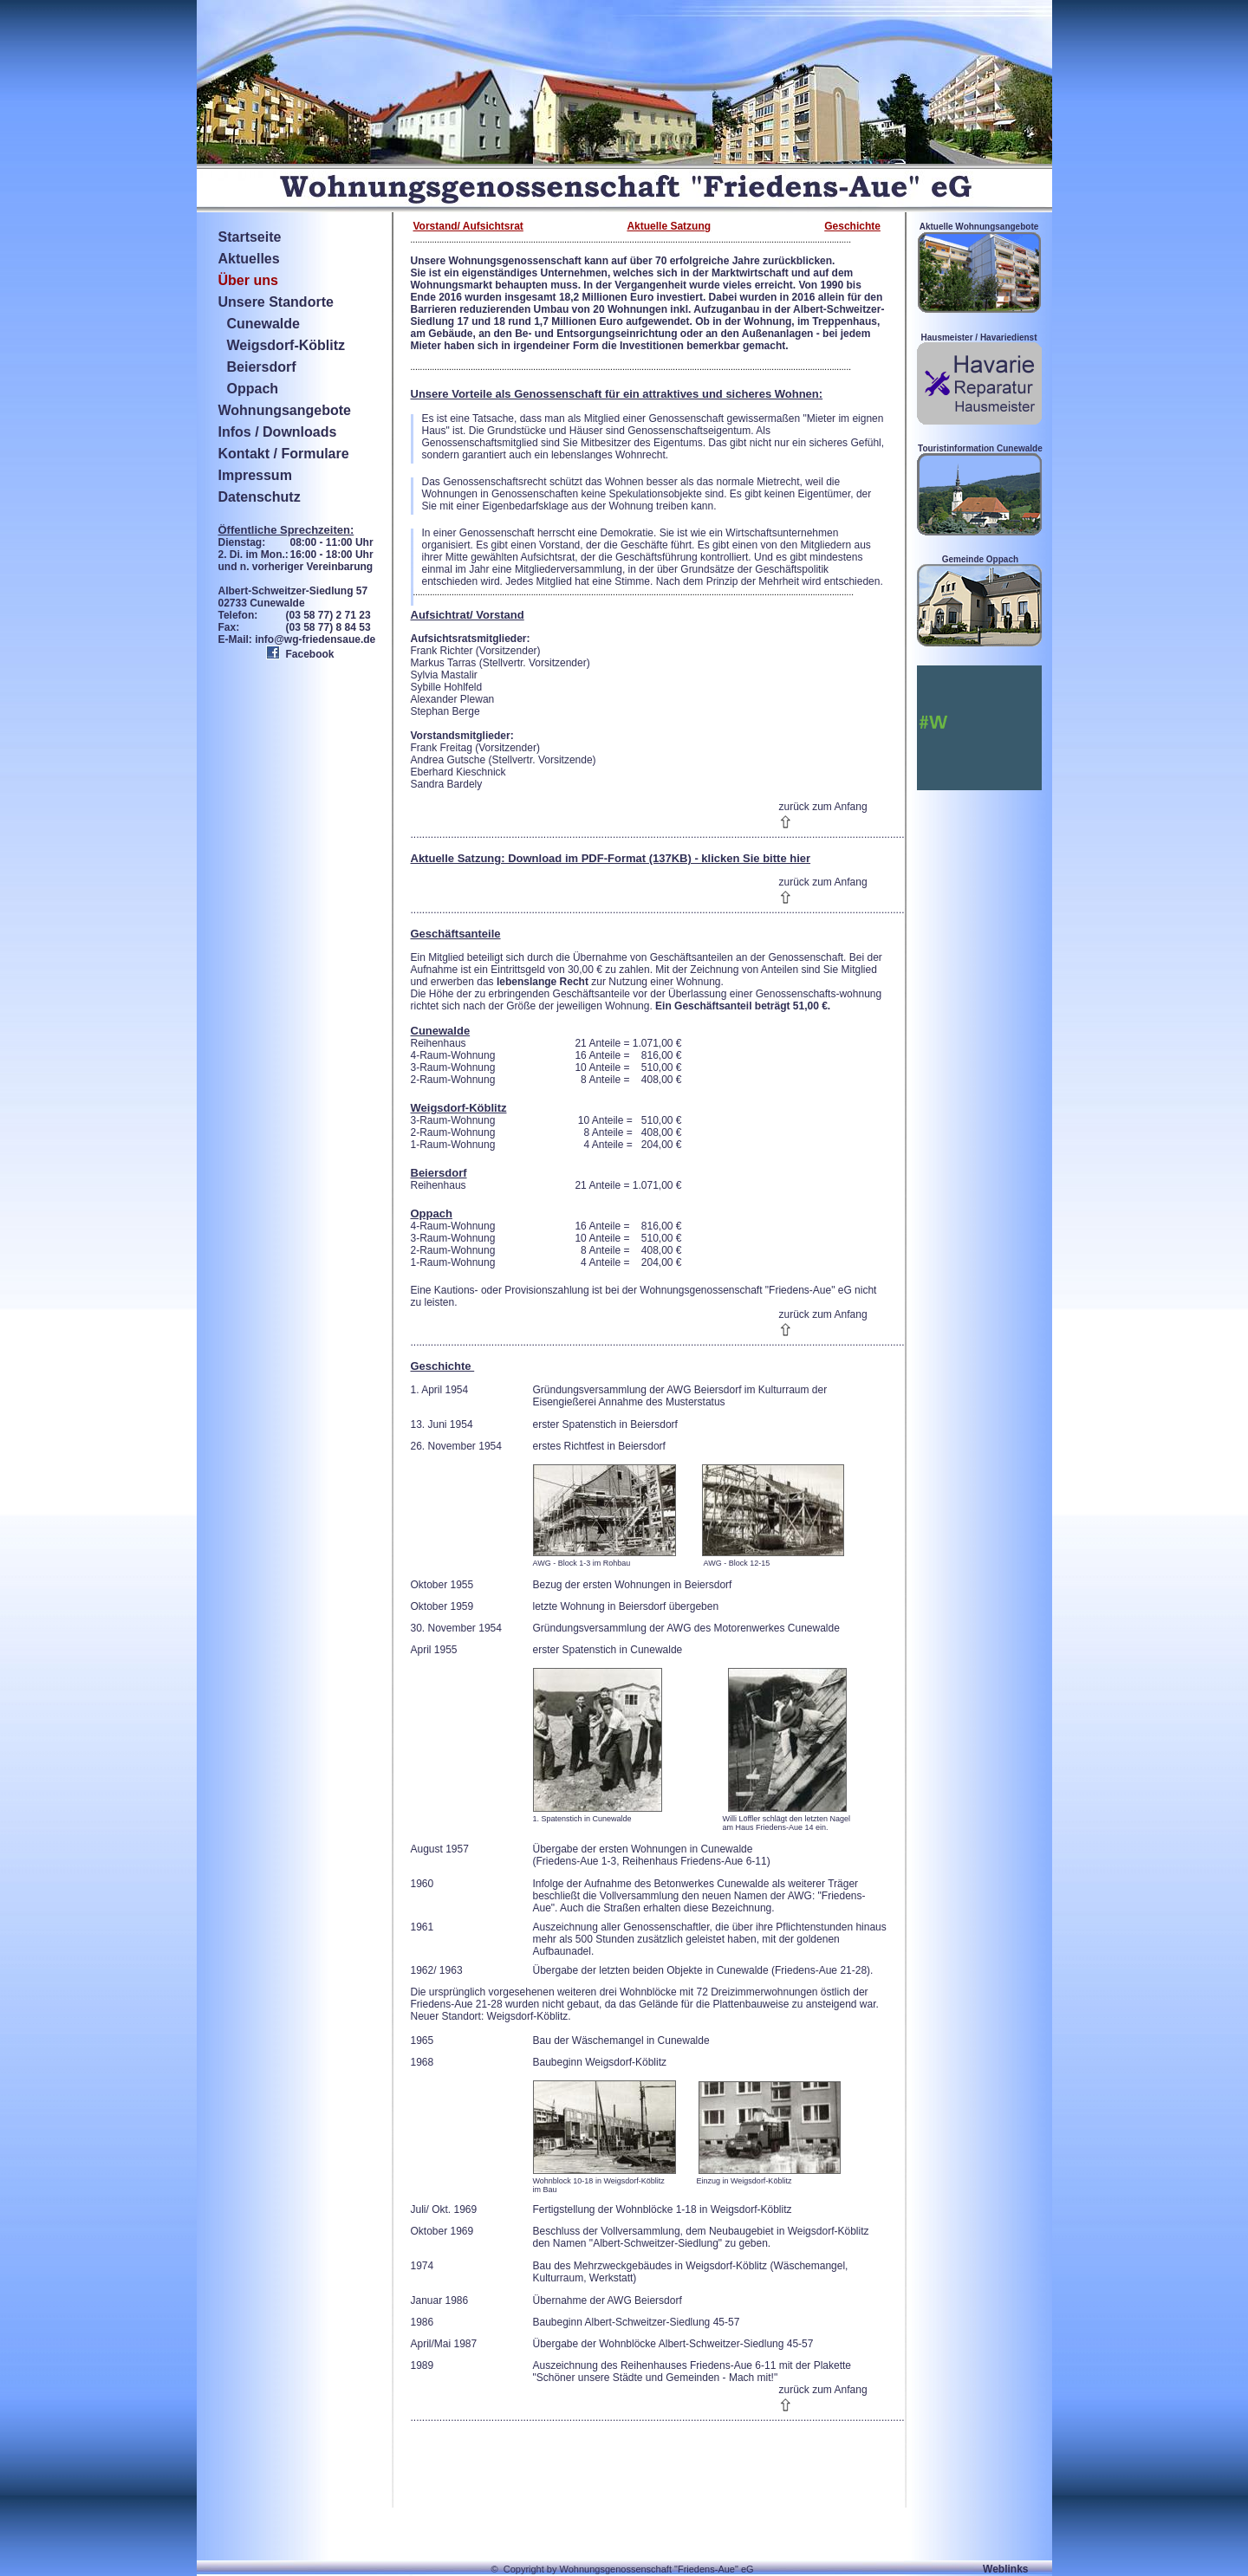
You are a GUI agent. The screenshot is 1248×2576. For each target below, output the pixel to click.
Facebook (310, 654)
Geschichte (852, 226)
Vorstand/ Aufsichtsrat (468, 226)
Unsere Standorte (276, 302)
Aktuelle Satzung (669, 226)
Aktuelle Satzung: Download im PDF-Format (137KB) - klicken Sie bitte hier (611, 858)
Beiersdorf (261, 367)
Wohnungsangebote (284, 410)
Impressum (255, 475)
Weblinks (1005, 2569)
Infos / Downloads (277, 432)
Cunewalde (263, 323)
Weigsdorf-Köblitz (286, 345)
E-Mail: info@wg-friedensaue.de (297, 639)
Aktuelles (249, 258)
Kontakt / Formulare (283, 453)
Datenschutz (259, 497)
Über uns (248, 280)
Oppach (253, 388)
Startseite (250, 237)
